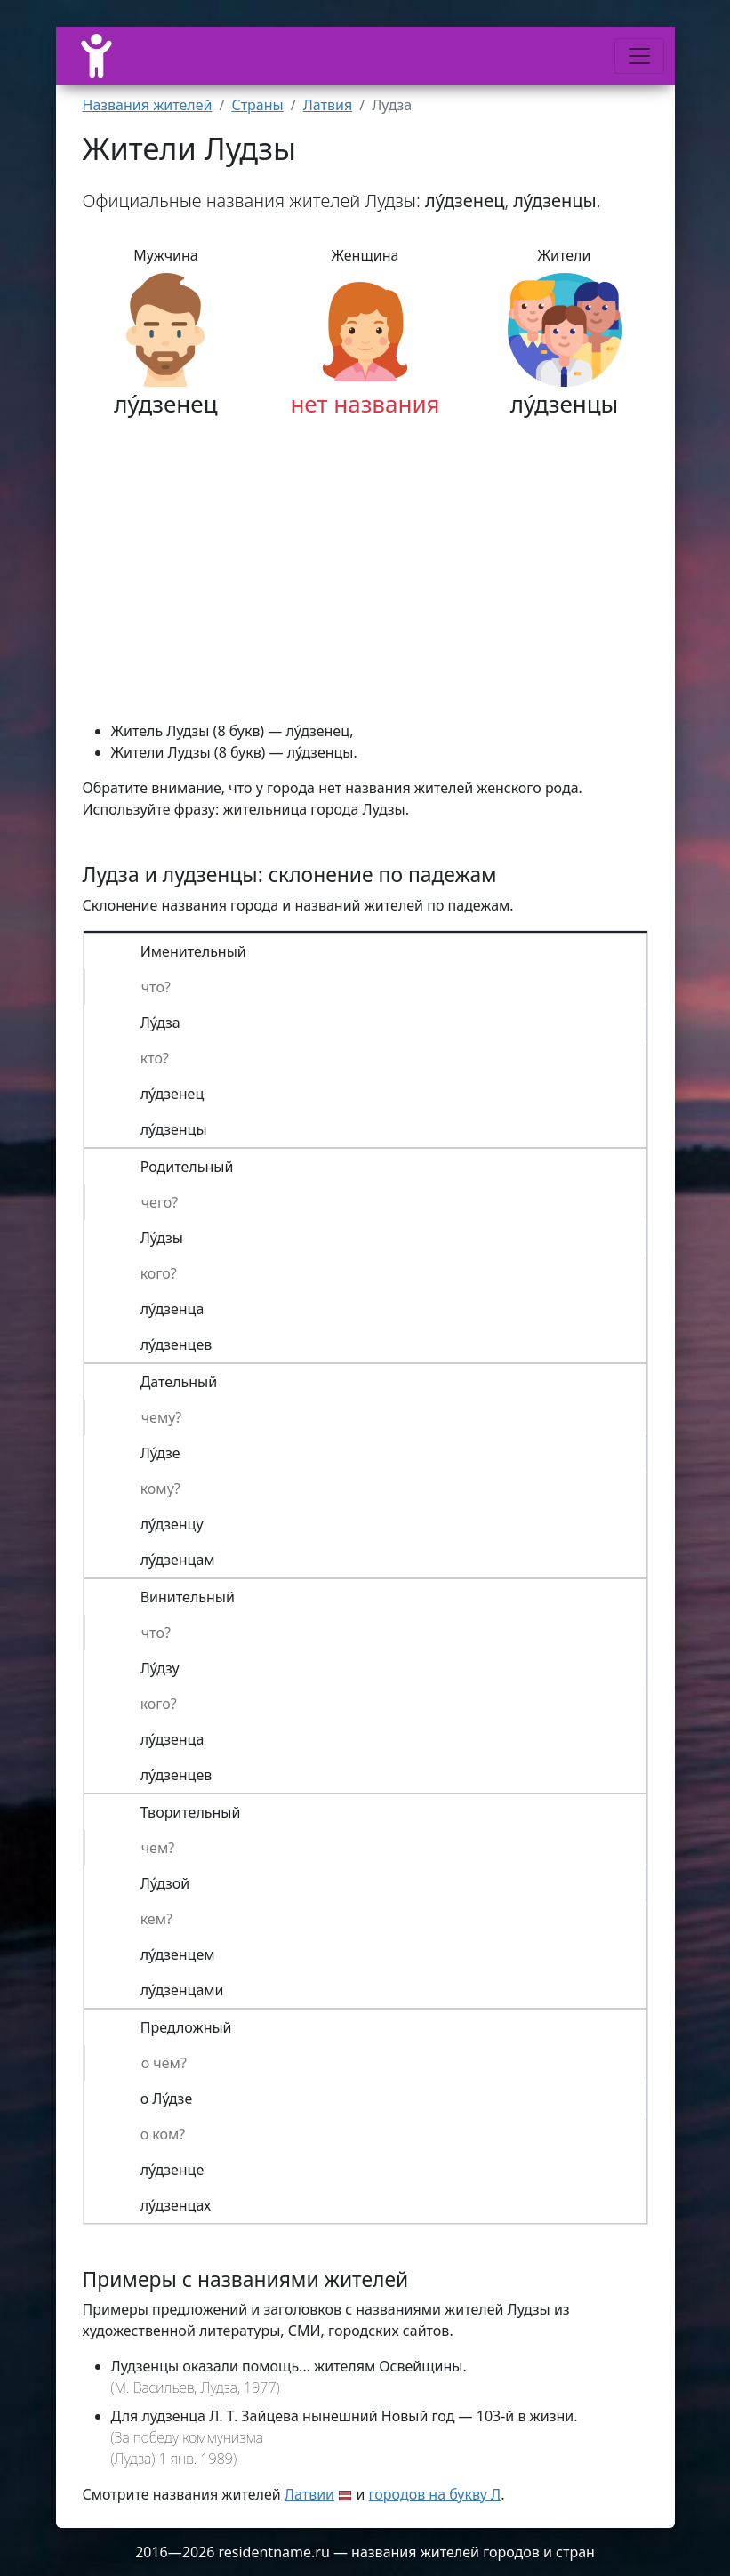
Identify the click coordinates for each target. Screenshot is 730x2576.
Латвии (309, 2494)
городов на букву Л (435, 2494)
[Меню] (639, 56)
